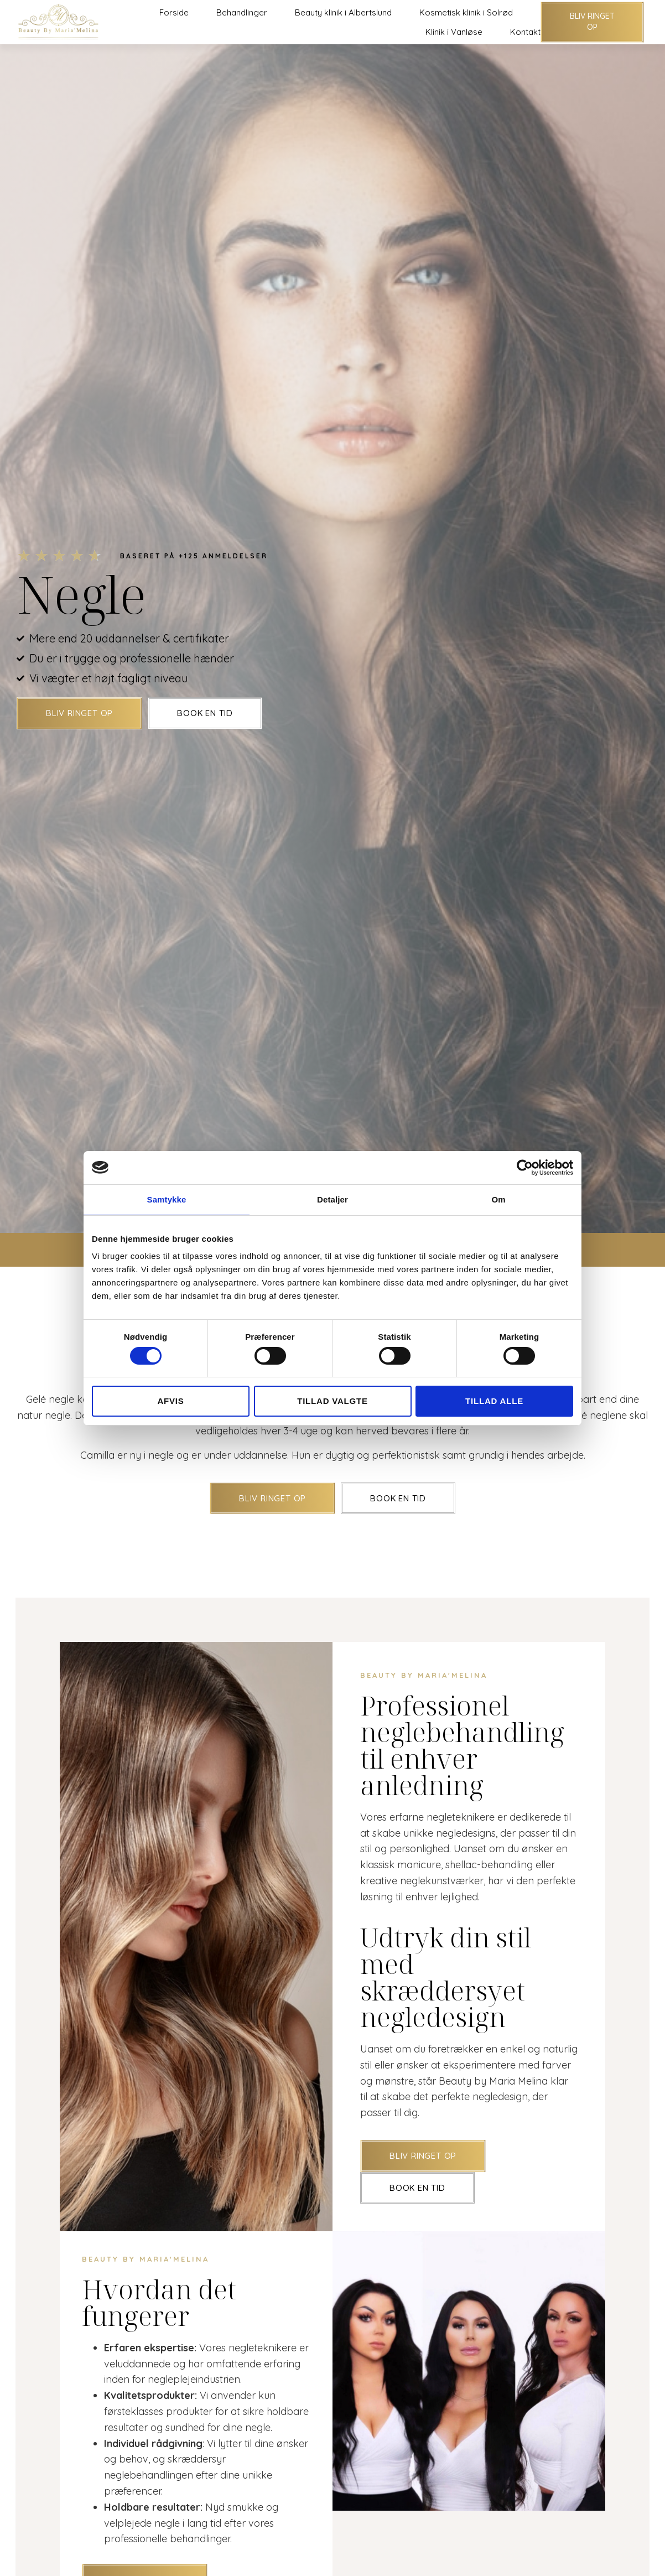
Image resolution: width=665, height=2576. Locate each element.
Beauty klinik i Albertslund (343, 12)
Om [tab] (498, 1199)
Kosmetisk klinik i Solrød (466, 12)
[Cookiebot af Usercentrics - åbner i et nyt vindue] (524, 1167)
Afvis (170, 1401)
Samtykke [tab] (166, 1199)
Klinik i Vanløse (453, 32)
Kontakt (525, 32)
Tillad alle (494, 1401)
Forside (174, 12)
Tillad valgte (332, 1401)
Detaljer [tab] (332, 1199)
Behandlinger (241, 12)
